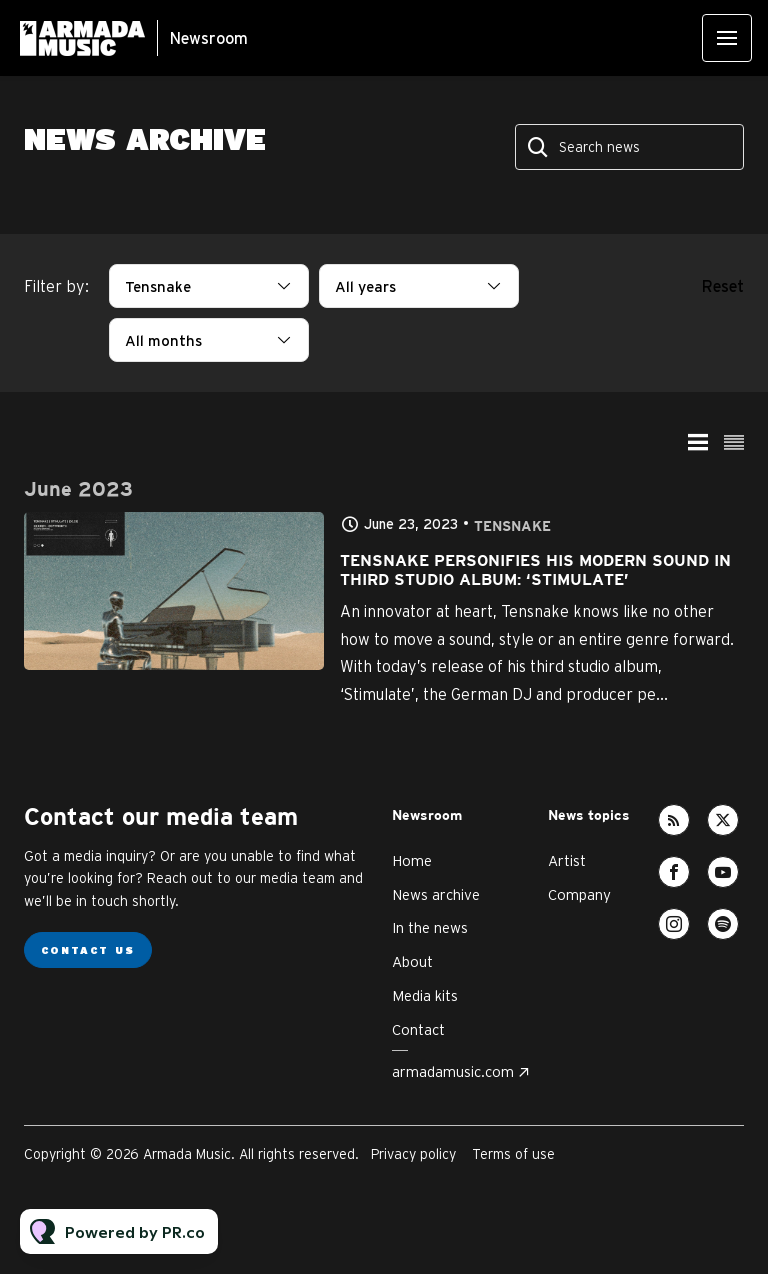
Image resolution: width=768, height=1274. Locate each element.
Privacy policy (413, 1154)
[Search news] (629, 147)
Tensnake (512, 526)
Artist (567, 860)
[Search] (539, 147)
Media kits (425, 995)
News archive (436, 894)
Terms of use (513, 1154)
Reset (723, 286)
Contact (418, 1029)
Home (412, 860)
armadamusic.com (453, 1071)
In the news (430, 927)
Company (579, 894)
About (412, 961)
